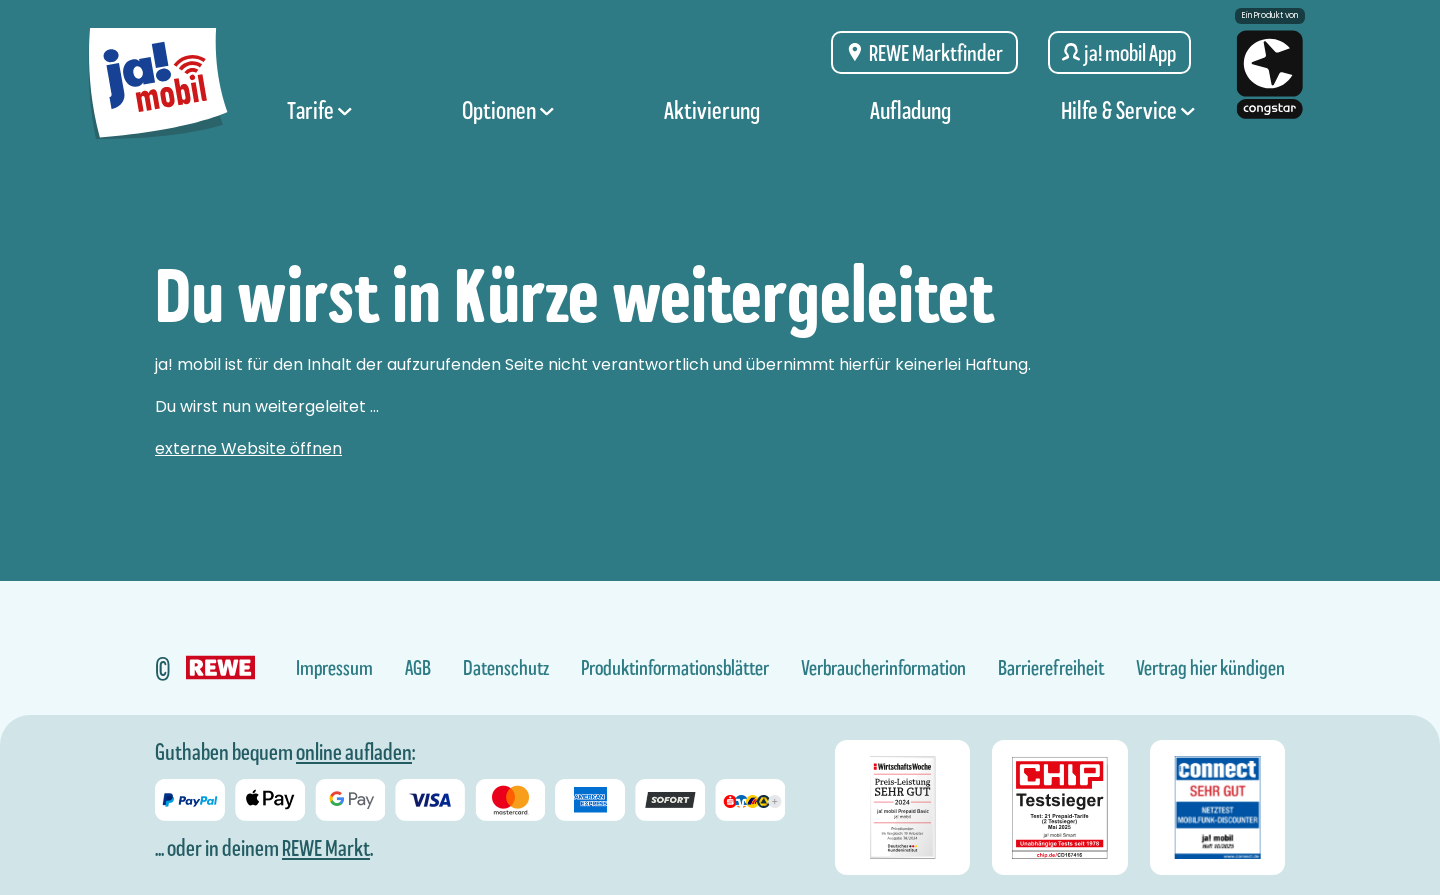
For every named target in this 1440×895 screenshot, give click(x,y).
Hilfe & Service (1128, 123)
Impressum (334, 667)
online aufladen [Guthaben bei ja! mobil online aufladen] (354, 752)
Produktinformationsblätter (675, 667)
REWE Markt (326, 848)
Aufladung (910, 123)
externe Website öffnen (248, 448)
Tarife (319, 123)
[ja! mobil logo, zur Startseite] (163, 82)
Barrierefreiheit (1051, 667)
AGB (418, 667)
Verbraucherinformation (883, 667)
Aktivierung (712, 123)
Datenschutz (506, 667)
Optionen (508, 123)
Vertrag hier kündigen (1210, 667)
